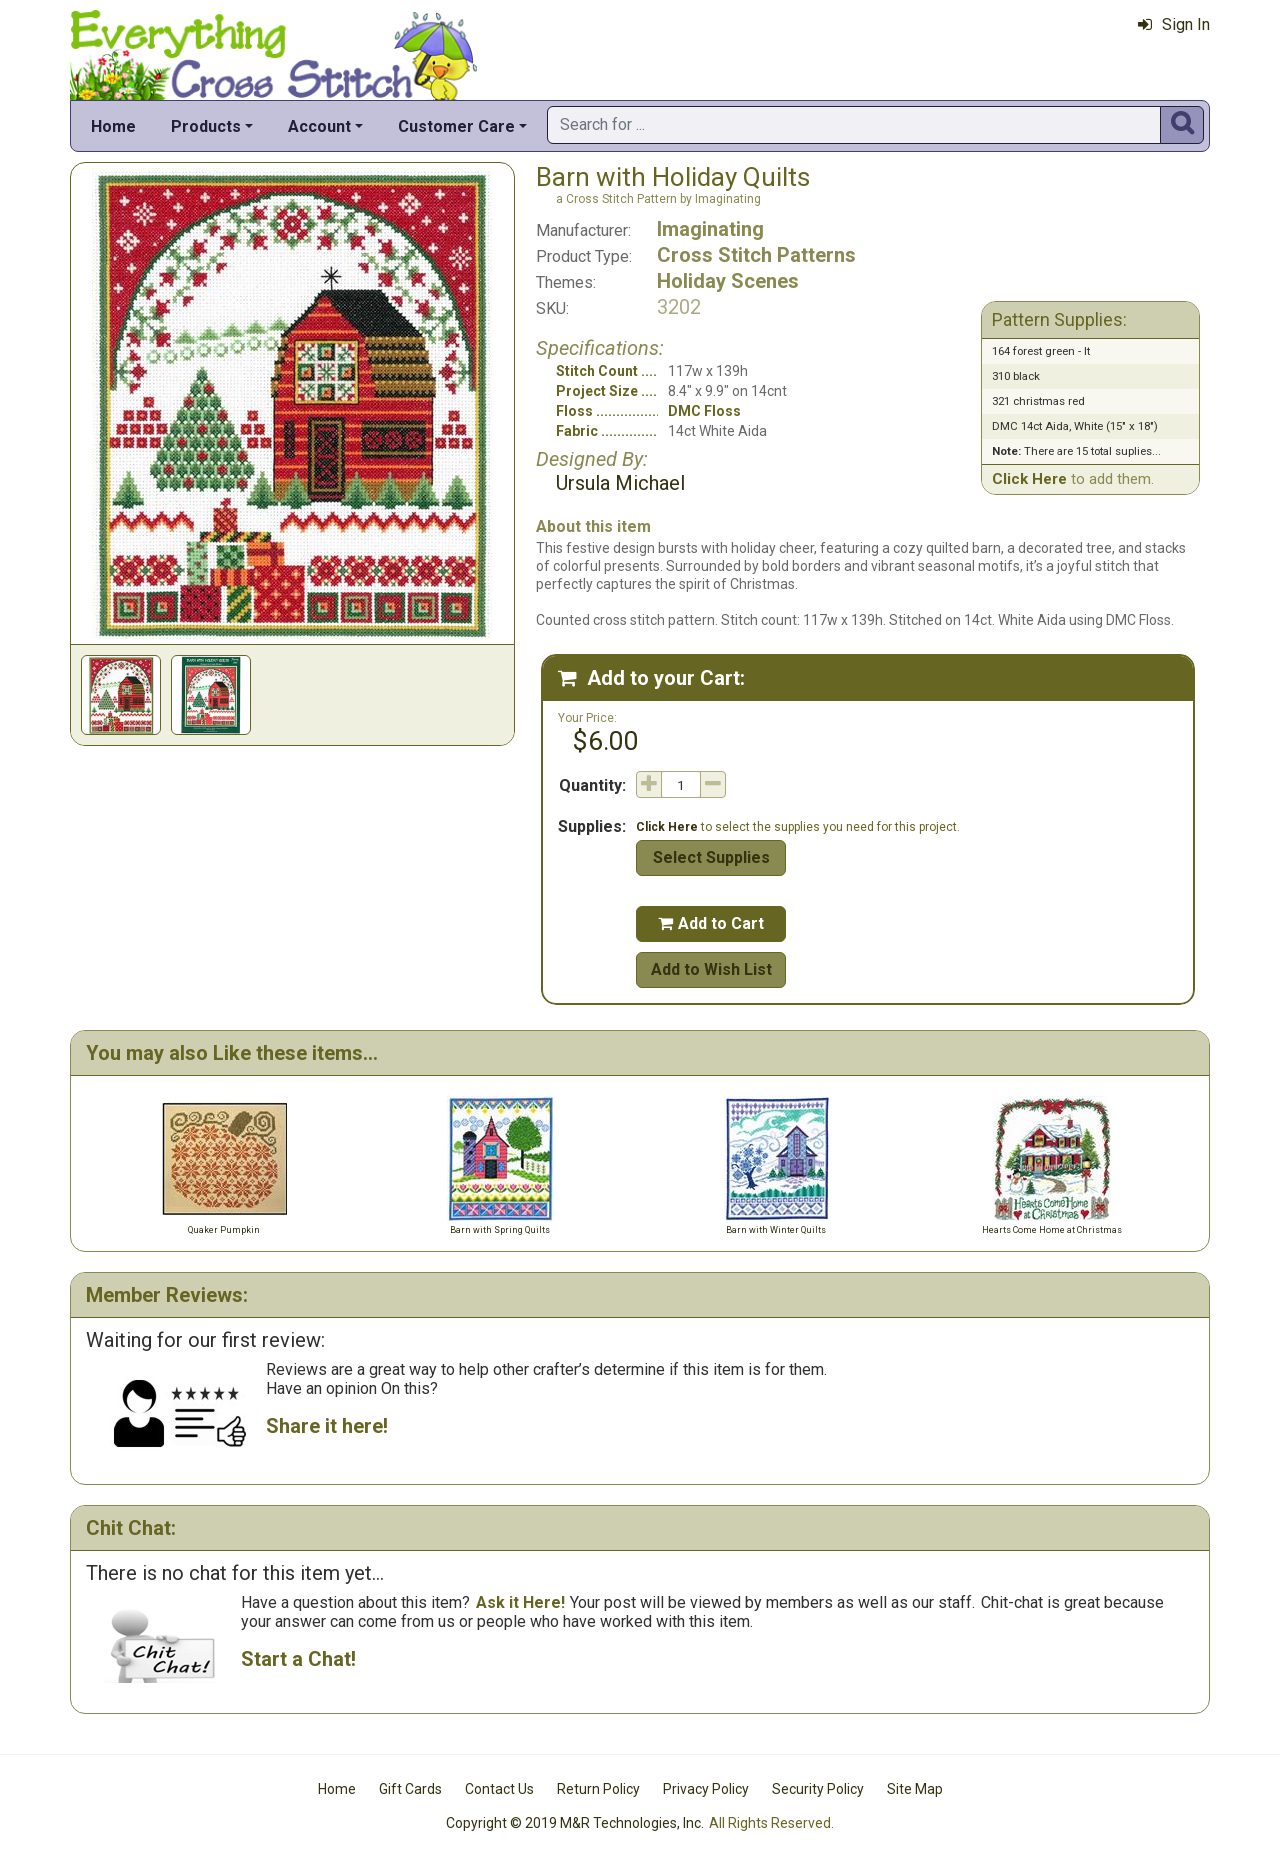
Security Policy (818, 1789)
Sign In (1174, 24)
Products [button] (206, 126)
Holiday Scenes (728, 281)
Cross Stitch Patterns (756, 255)
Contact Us (499, 1789)
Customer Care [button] (456, 126)
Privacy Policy (706, 1789)
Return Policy (598, 1789)
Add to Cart (711, 923)
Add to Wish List (711, 969)
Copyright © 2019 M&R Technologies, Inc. (575, 1823)
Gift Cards (410, 1789)
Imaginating (710, 229)
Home (113, 126)
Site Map (915, 1789)
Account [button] (319, 126)
